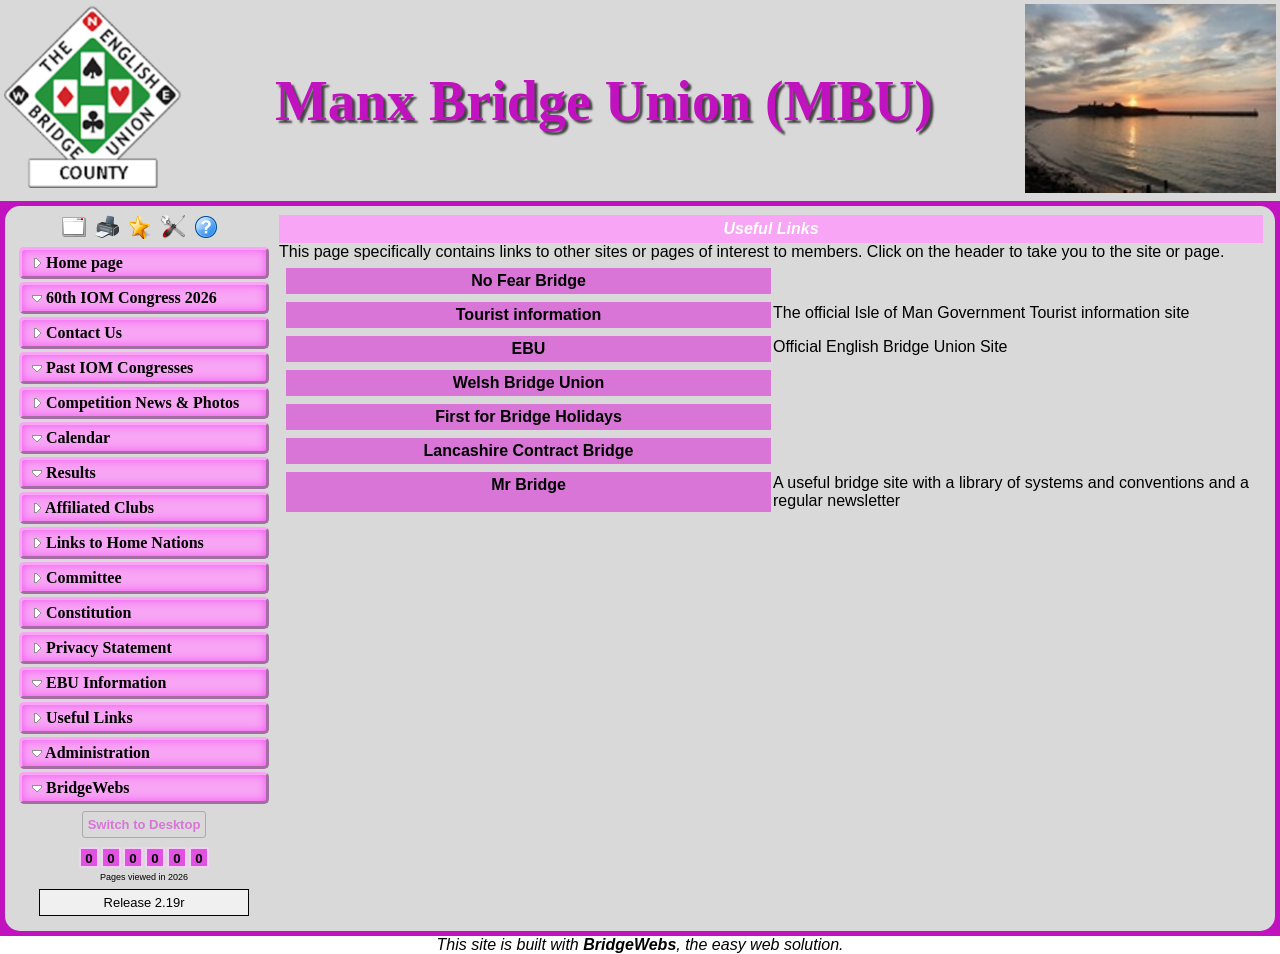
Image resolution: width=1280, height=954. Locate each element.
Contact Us (77, 332)
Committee (77, 577)
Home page (77, 262)
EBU (529, 348)
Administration (91, 752)
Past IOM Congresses (112, 367)
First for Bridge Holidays (528, 416)
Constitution (81, 612)
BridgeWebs (81, 787)
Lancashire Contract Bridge (529, 450)
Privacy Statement (102, 647)
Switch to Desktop (144, 824)
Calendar (71, 437)
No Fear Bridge (528, 280)
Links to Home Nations (118, 542)
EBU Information (99, 682)
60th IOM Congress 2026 (124, 297)
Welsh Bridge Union (529, 382)
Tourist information (528, 314)
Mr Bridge (528, 484)
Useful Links (82, 717)
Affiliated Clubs (93, 507)
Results (64, 472)
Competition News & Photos (135, 402)
